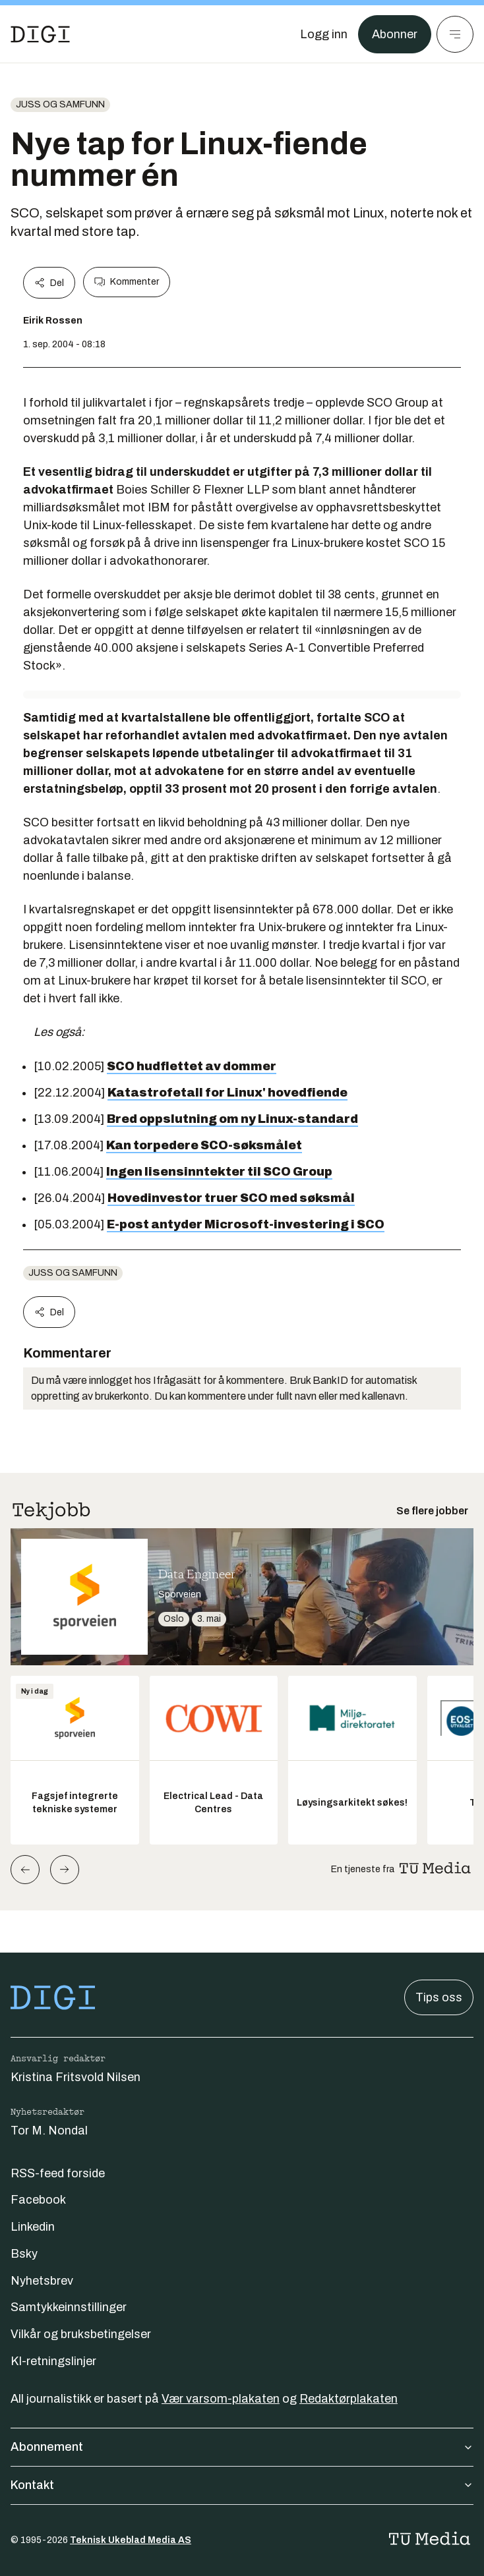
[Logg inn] (324, 34)
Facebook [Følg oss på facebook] (38, 2199)
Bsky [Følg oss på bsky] (24, 2253)
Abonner (394, 34)
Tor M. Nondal (49, 2130)
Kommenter (126, 282)
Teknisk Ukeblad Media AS (130, 2540)
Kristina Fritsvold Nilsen (75, 2077)
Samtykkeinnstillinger (69, 2307)
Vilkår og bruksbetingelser (81, 2334)
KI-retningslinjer (53, 2361)
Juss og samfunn (60, 104)
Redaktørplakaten (348, 2398)
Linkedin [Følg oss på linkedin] (33, 2226)
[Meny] (455, 34)
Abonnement (242, 2446)
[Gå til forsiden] (40, 34)
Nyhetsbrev (42, 2280)
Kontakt (242, 2485)
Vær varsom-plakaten (221, 2398)
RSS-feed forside (58, 2173)
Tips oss (438, 1997)
